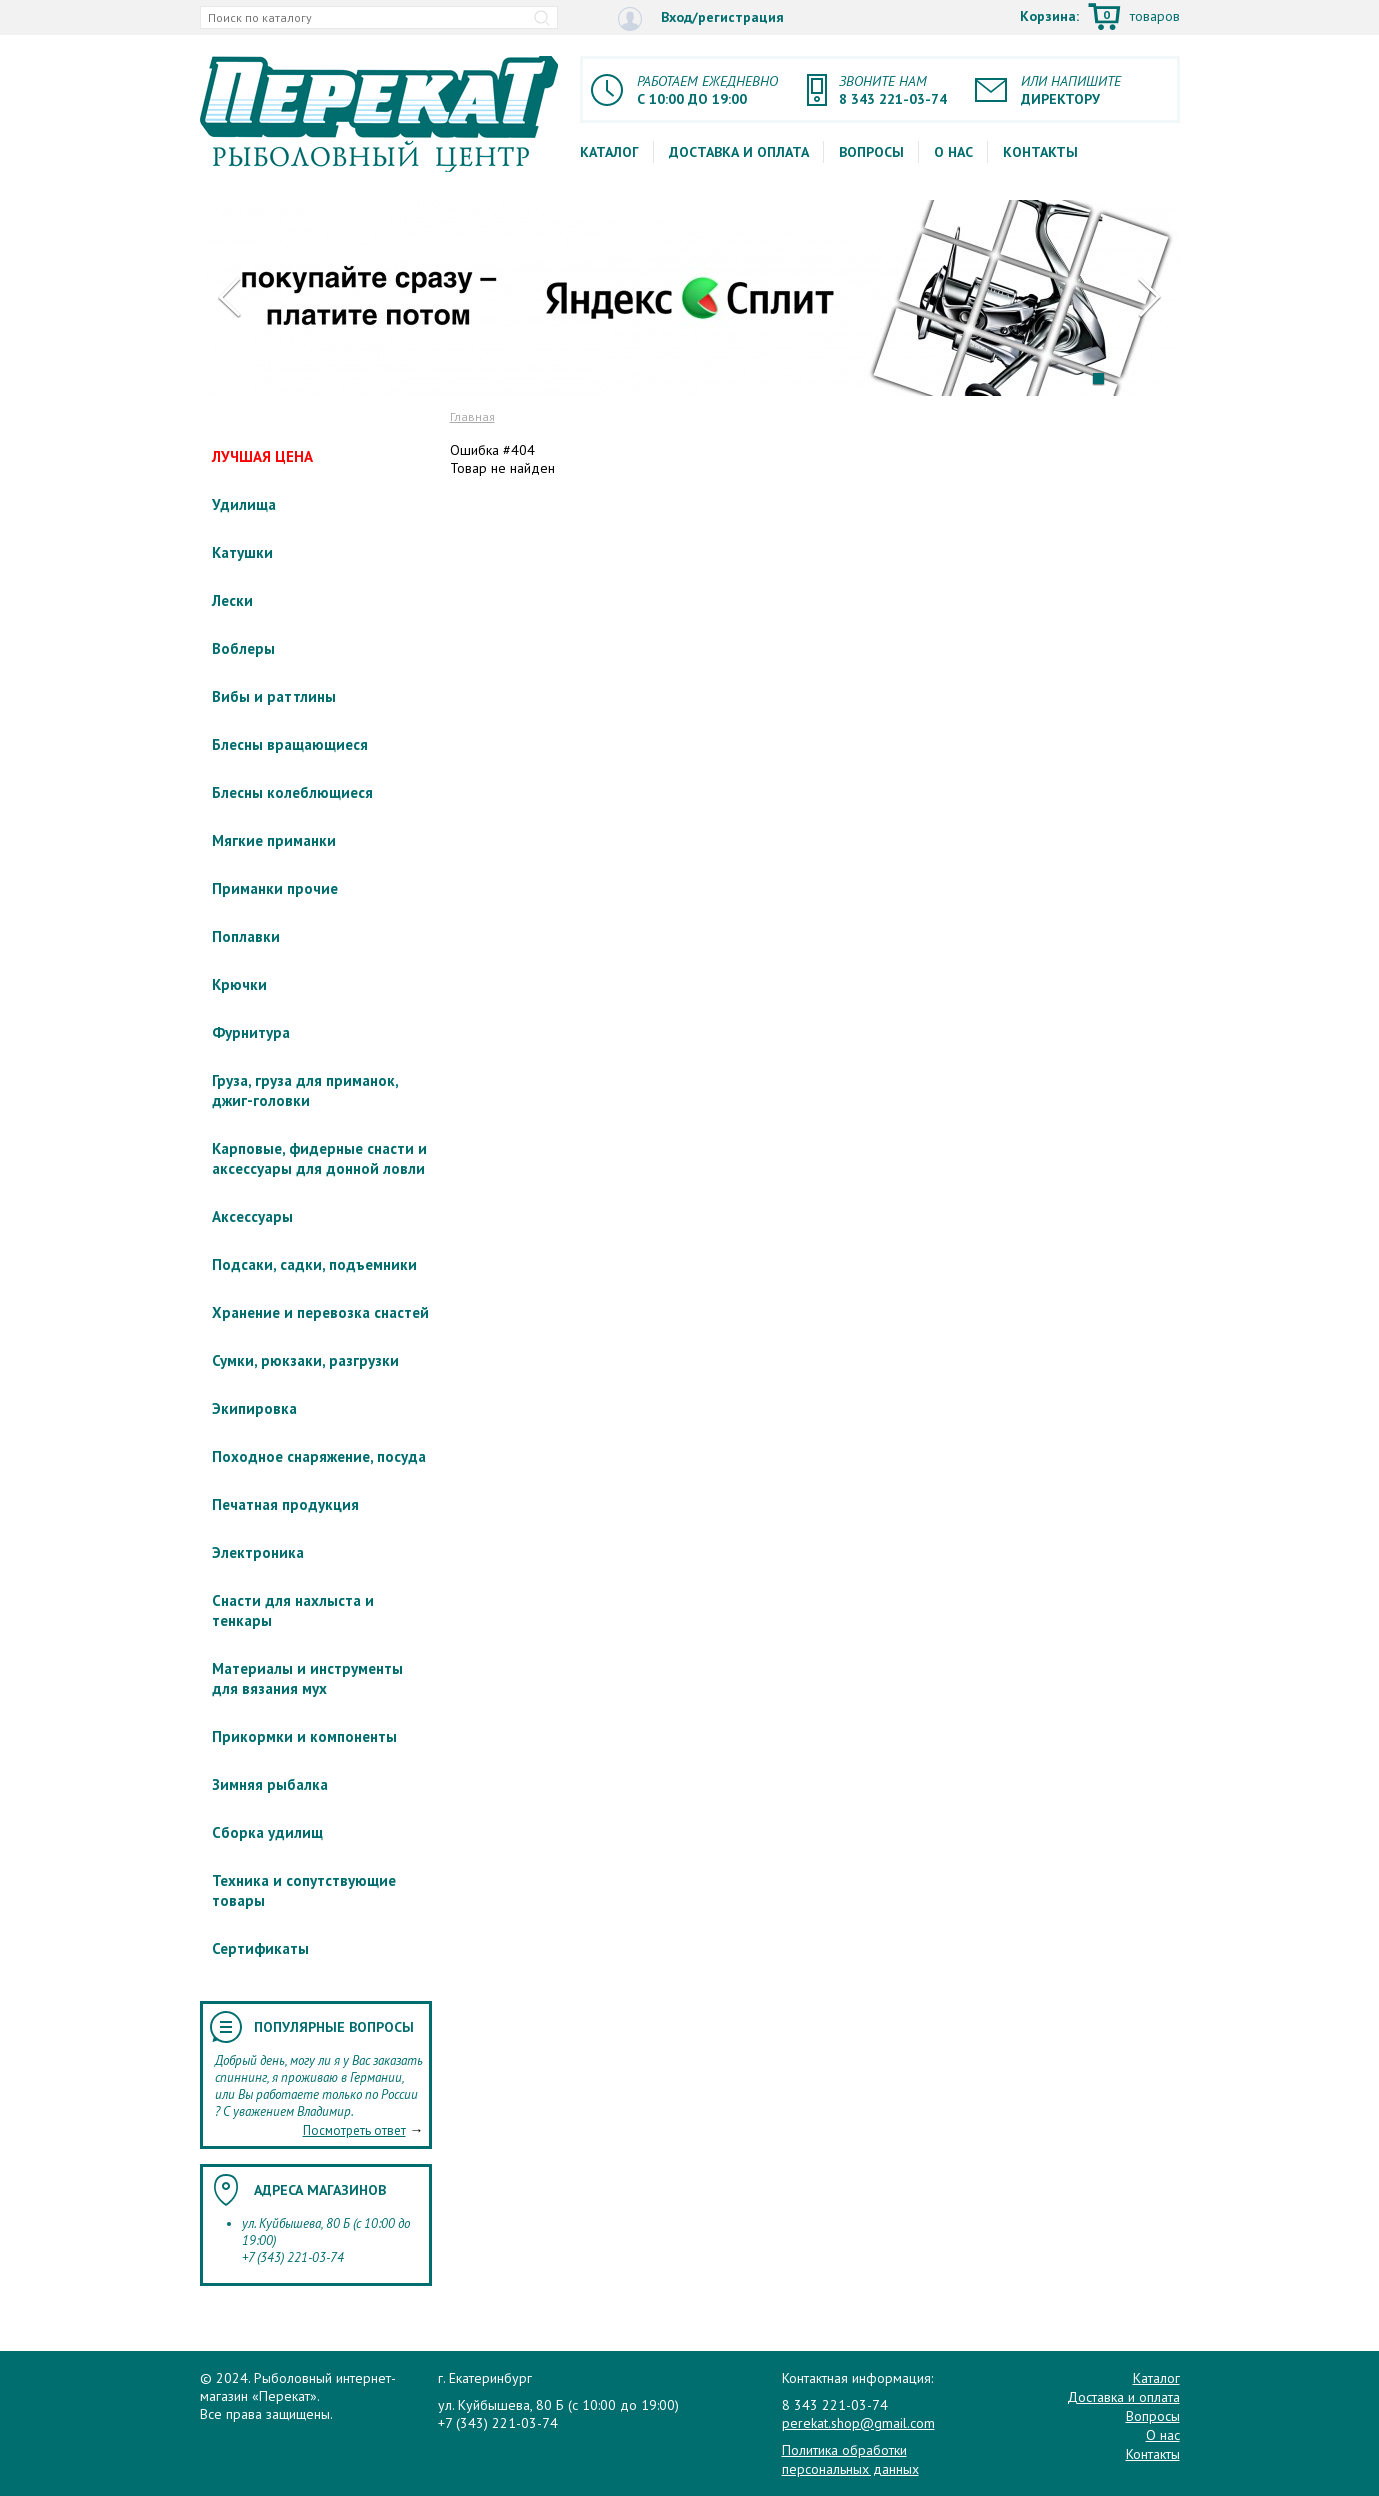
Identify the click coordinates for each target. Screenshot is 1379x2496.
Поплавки (246, 936)
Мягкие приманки (274, 840)
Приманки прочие (275, 888)
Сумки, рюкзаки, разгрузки (305, 1360)
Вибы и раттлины (274, 696)
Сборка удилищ (267, 1832)
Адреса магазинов (320, 2190)
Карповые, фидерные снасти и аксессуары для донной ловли (319, 1158)
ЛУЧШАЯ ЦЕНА (262, 456)
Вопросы (871, 152)
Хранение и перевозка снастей (320, 1312)
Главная (472, 416)
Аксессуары (252, 1216)
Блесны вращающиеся (290, 744)
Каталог (609, 152)
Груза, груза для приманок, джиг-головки (305, 1090)
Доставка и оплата (739, 152)
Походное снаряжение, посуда (319, 1456)
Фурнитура (251, 1032)
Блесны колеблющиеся (292, 792)
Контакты (1040, 152)
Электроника (258, 1552)
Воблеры (243, 648)
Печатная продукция (285, 1504)
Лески (232, 600)
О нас (953, 152)
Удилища (244, 504)
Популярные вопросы (334, 2027)
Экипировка (254, 1408)
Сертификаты (260, 1948)
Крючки (239, 984)
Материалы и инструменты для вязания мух (307, 1678)
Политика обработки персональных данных (850, 2459)
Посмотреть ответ (354, 2130)
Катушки (242, 552)
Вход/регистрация (701, 18)
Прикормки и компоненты (304, 1736)
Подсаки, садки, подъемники (314, 1264)
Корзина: (1100, 18)
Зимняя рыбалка (270, 1784)
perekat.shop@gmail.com (858, 2423)
